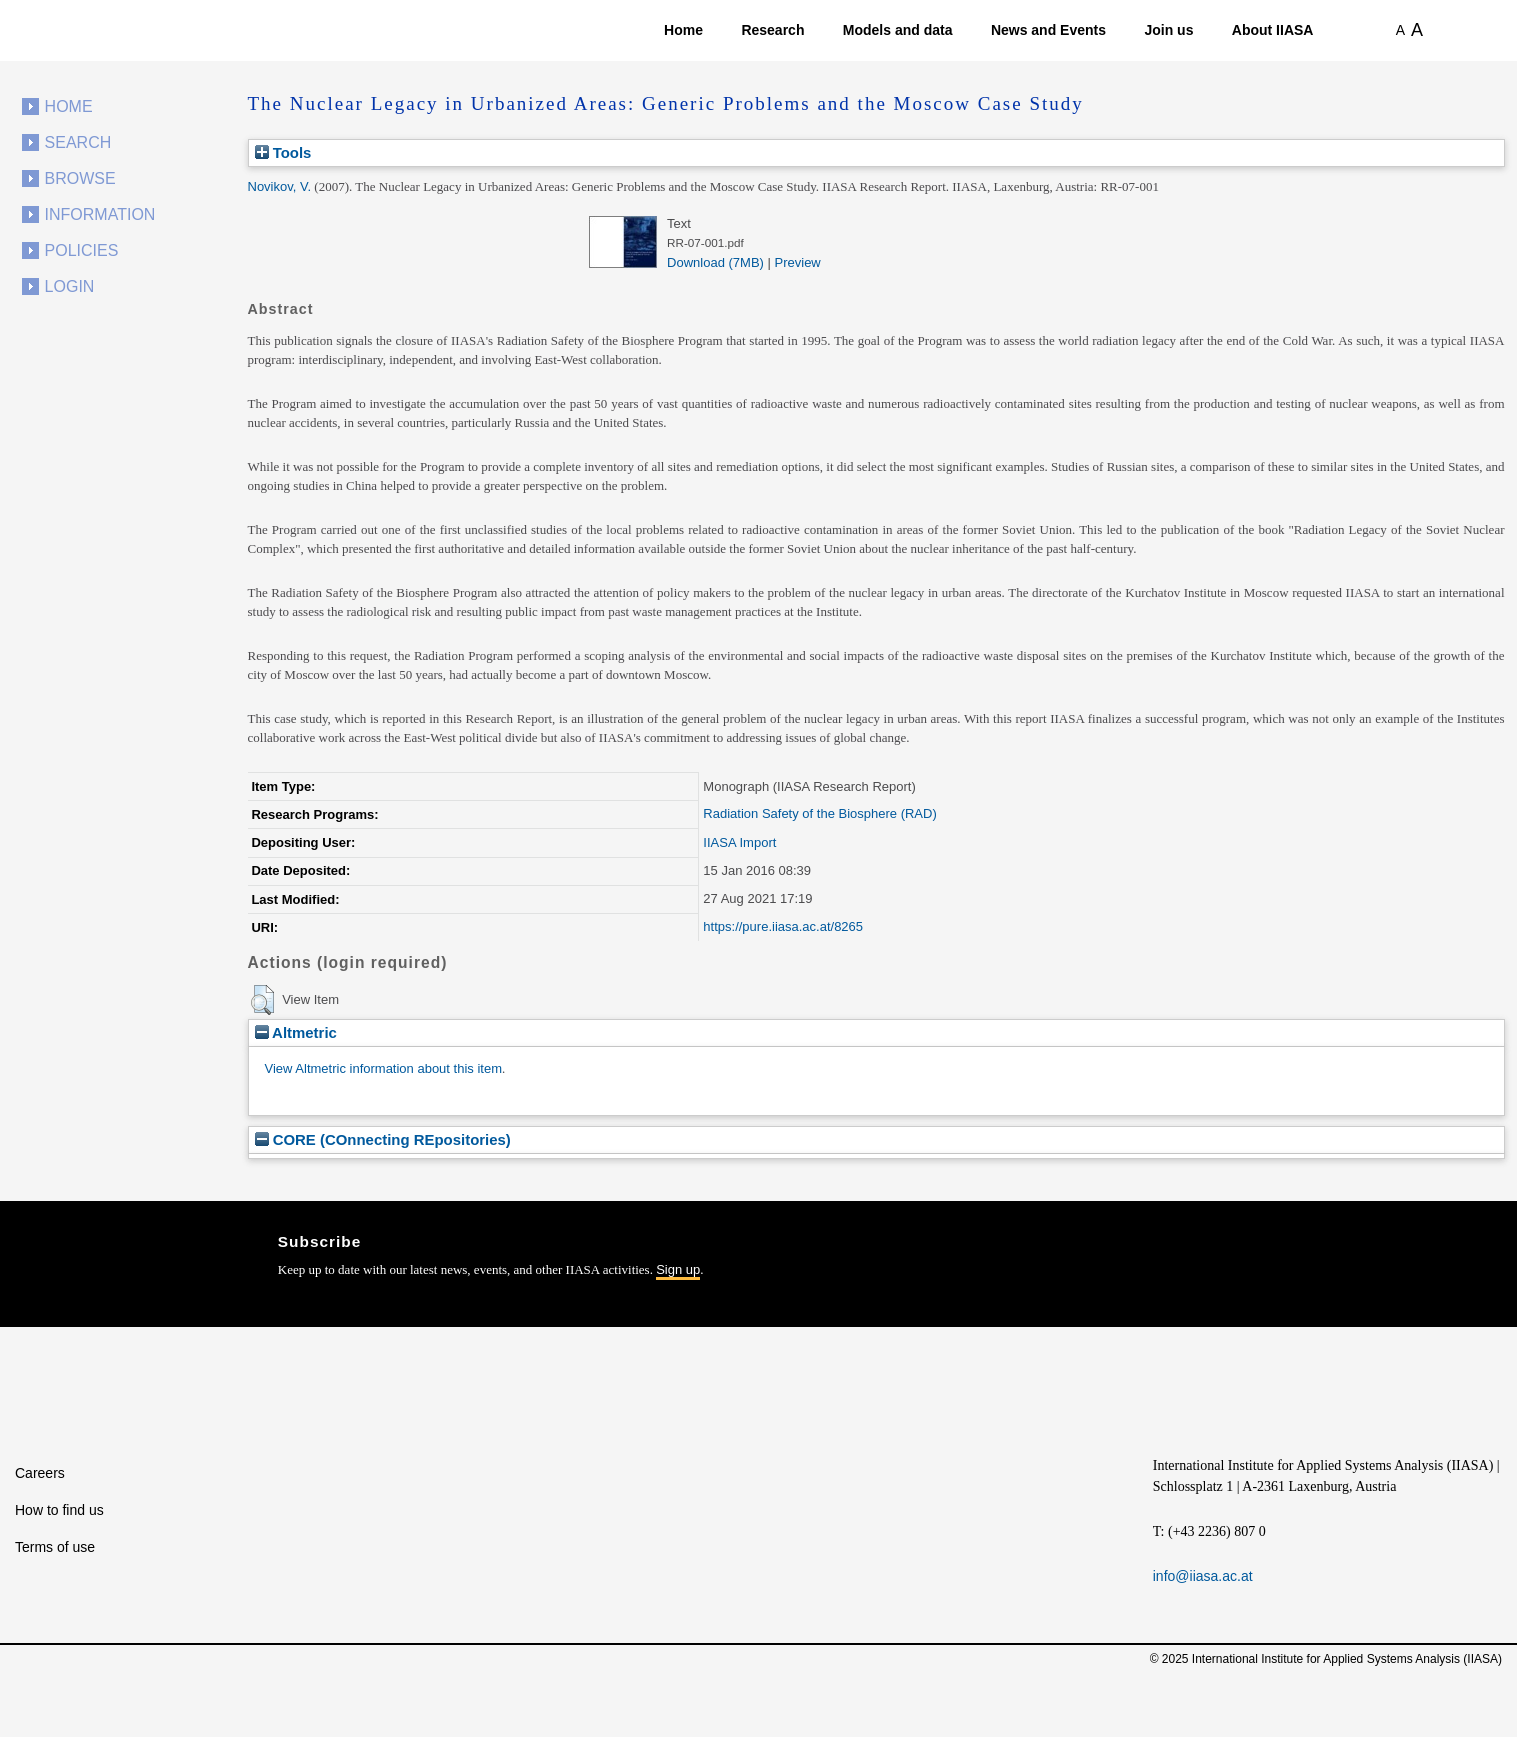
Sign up (678, 1269)
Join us (1168, 30)
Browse (80, 178)
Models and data (898, 30)
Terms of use (55, 1547)
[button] (262, 1000)
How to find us (59, 1510)
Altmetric (296, 1032)
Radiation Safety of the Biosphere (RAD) (819, 813)
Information (100, 214)
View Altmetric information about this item (383, 1068)
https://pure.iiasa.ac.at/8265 (783, 926)
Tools (283, 152)
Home (683, 30)
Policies (82, 250)
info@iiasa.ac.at (1203, 1576)
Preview (798, 262)
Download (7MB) (715, 262)
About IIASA (1273, 30)
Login (70, 286)
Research (772, 30)
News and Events (1048, 30)
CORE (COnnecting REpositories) (383, 1139)
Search (78, 142)
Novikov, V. (280, 186)
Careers (40, 1473)
